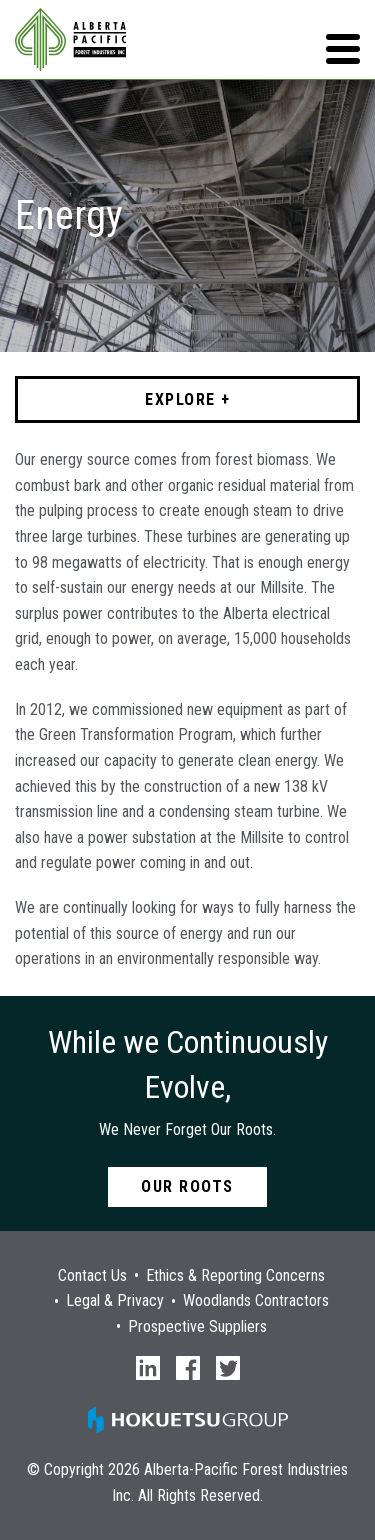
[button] (343, 49)
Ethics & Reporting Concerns (235, 1276)
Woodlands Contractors (256, 1301)
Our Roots (187, 1186)
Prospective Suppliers (197, 1327)
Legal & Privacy (115, 1301)
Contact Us (92, 1276)
